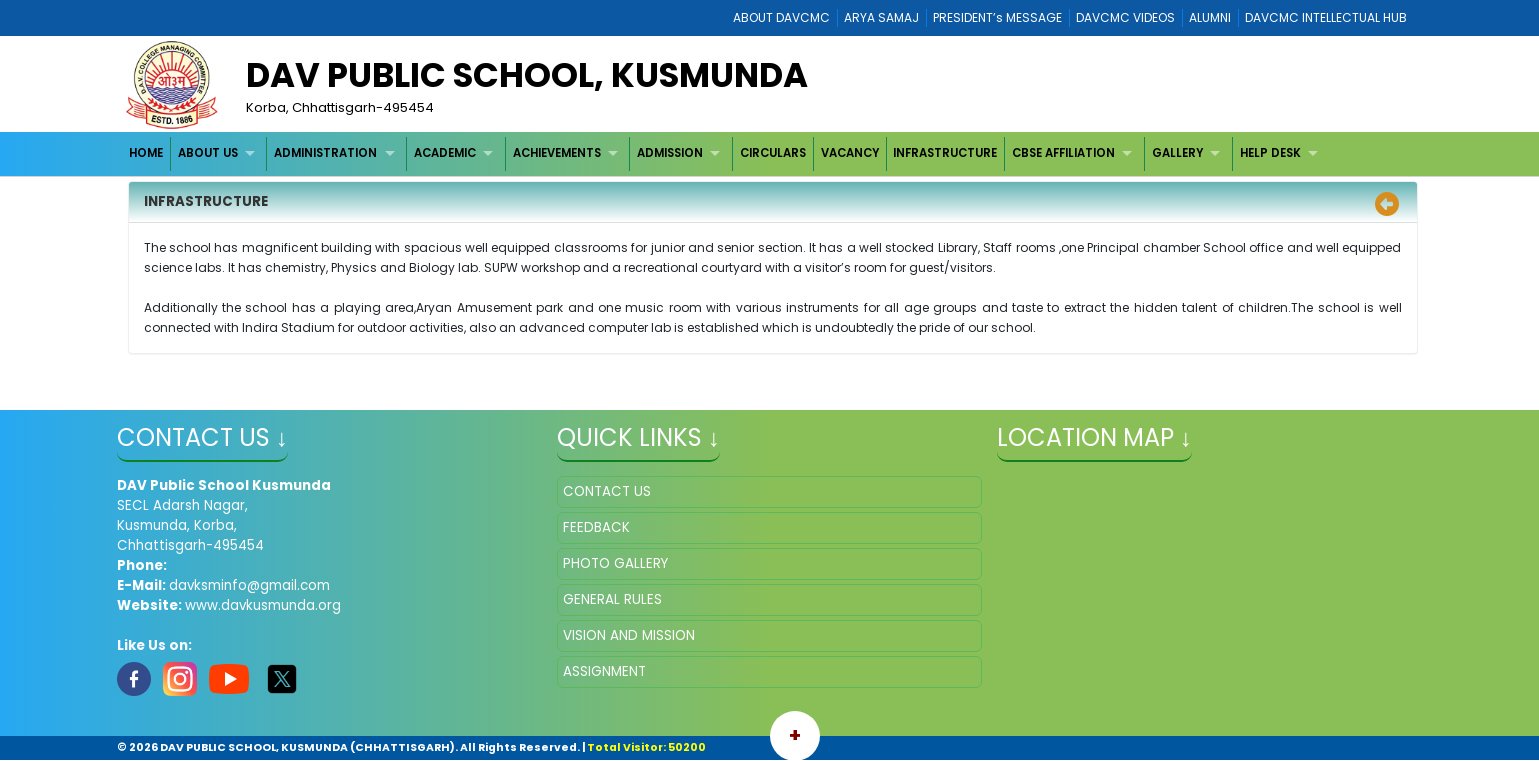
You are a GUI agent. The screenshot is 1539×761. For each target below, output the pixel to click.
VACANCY (850, 153)
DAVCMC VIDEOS (1125, 17)
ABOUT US (208, 153)
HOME (146, 153)
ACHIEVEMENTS (557, 153)
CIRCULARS (773, 153)
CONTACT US (607, 491)
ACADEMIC (445, 153)
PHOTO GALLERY (615, 563)
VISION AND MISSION (629, 635)
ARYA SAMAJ (881, 17)
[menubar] (725, 153)
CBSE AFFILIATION (1063, 153)
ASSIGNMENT (604, 671)
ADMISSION (670, 153)
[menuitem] (146, 153)
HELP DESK (1270, 153)
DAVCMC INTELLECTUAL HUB (1326, 17)
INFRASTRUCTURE (945, 153)
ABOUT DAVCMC (781, 17)
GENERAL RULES (612, 599)
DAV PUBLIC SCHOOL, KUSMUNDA (527, 75)
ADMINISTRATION (325, 153)
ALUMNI (1210, 17)
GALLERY (1177, 153)
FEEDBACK (596, 527)
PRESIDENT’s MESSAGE (997, 17)
